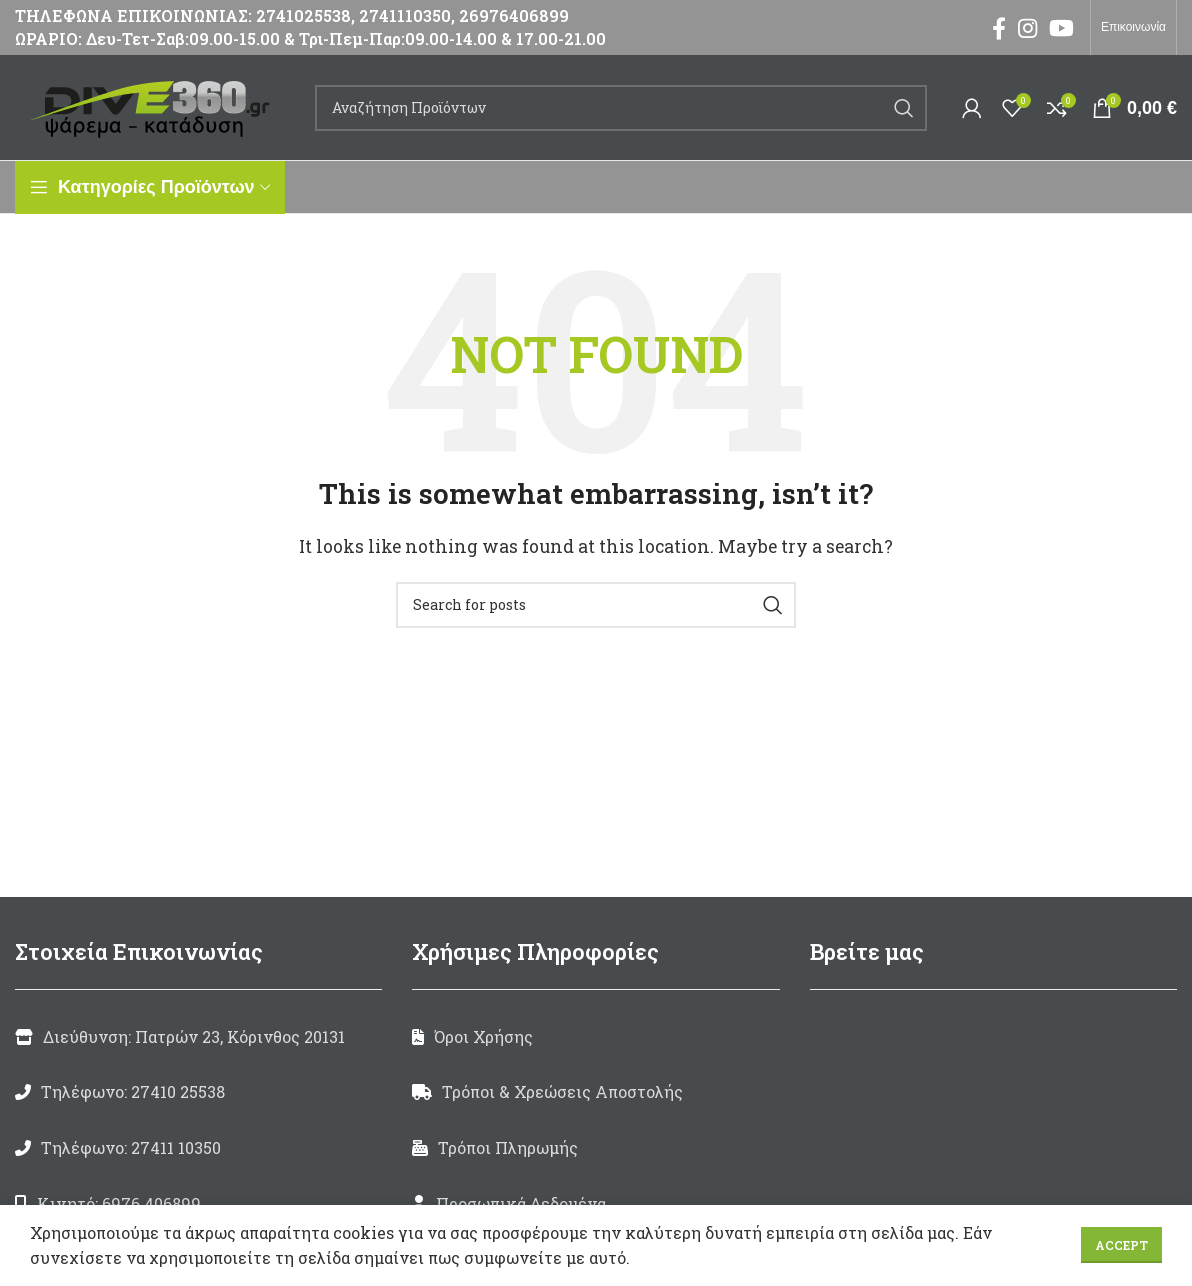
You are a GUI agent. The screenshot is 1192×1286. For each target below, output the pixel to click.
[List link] (198, 1092)
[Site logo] (155, 105)
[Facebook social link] (999, 28)
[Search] (621, 108)
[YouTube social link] (1061, 28)
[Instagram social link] (1027, 28)
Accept (1121, 1245)
